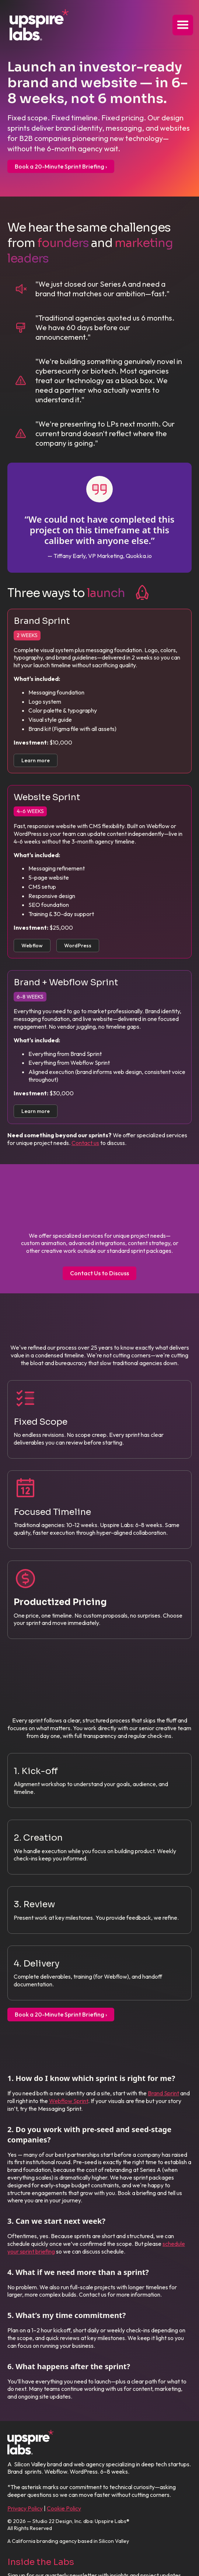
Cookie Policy (64, 2508)
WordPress (77, 945)
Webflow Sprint (68, 2101)
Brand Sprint (163, 2093)
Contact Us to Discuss (99, 1273)
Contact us (85, 1142)
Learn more (35, 760)
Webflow (32, 945)
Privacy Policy (25, 2508)
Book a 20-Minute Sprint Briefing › (61, 166)
